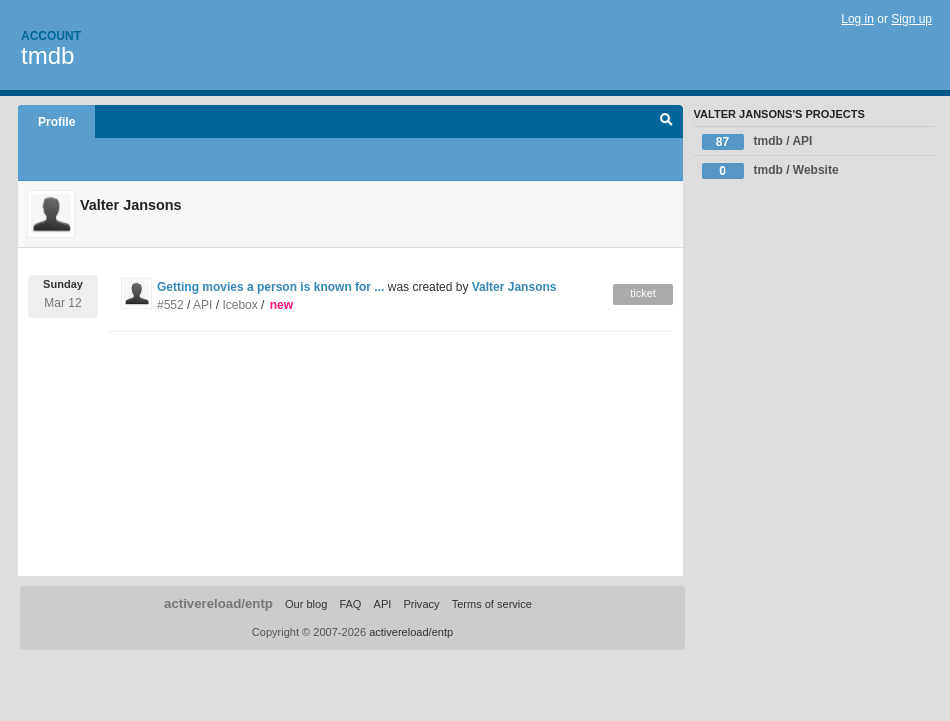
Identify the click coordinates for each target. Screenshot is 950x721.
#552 (170, 305)
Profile (56, 122)
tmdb (47, 55)
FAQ (350, 604)
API (202, 305)
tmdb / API (757, 142)
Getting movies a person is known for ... (270, 287)
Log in (857, 19)
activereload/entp (218, 603)
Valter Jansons (514, 287)
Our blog (306, 604)
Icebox (239, 305)
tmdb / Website (770, 171)
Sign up (911, 19)
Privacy (421, 604)
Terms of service (492, 604)
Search (666, 122)
